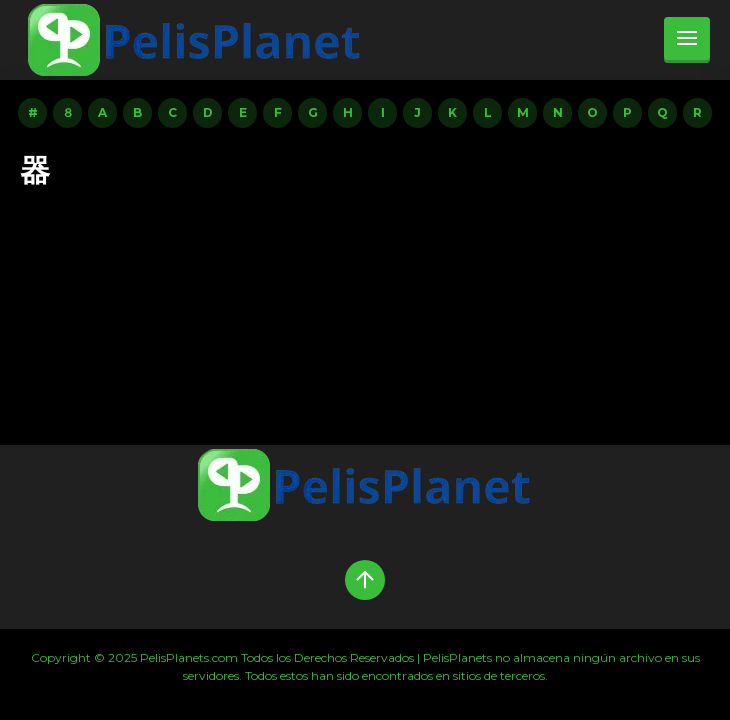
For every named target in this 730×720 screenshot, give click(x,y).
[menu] (687, 40)
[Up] (365, 580)
